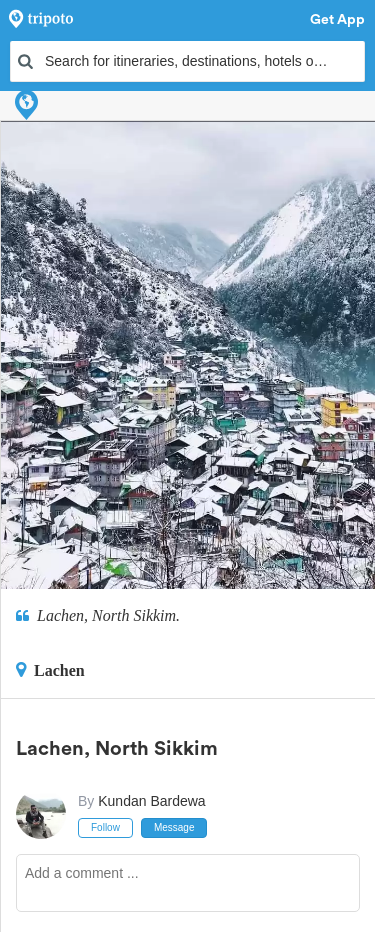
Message (174, 827)
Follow (105, 827)
